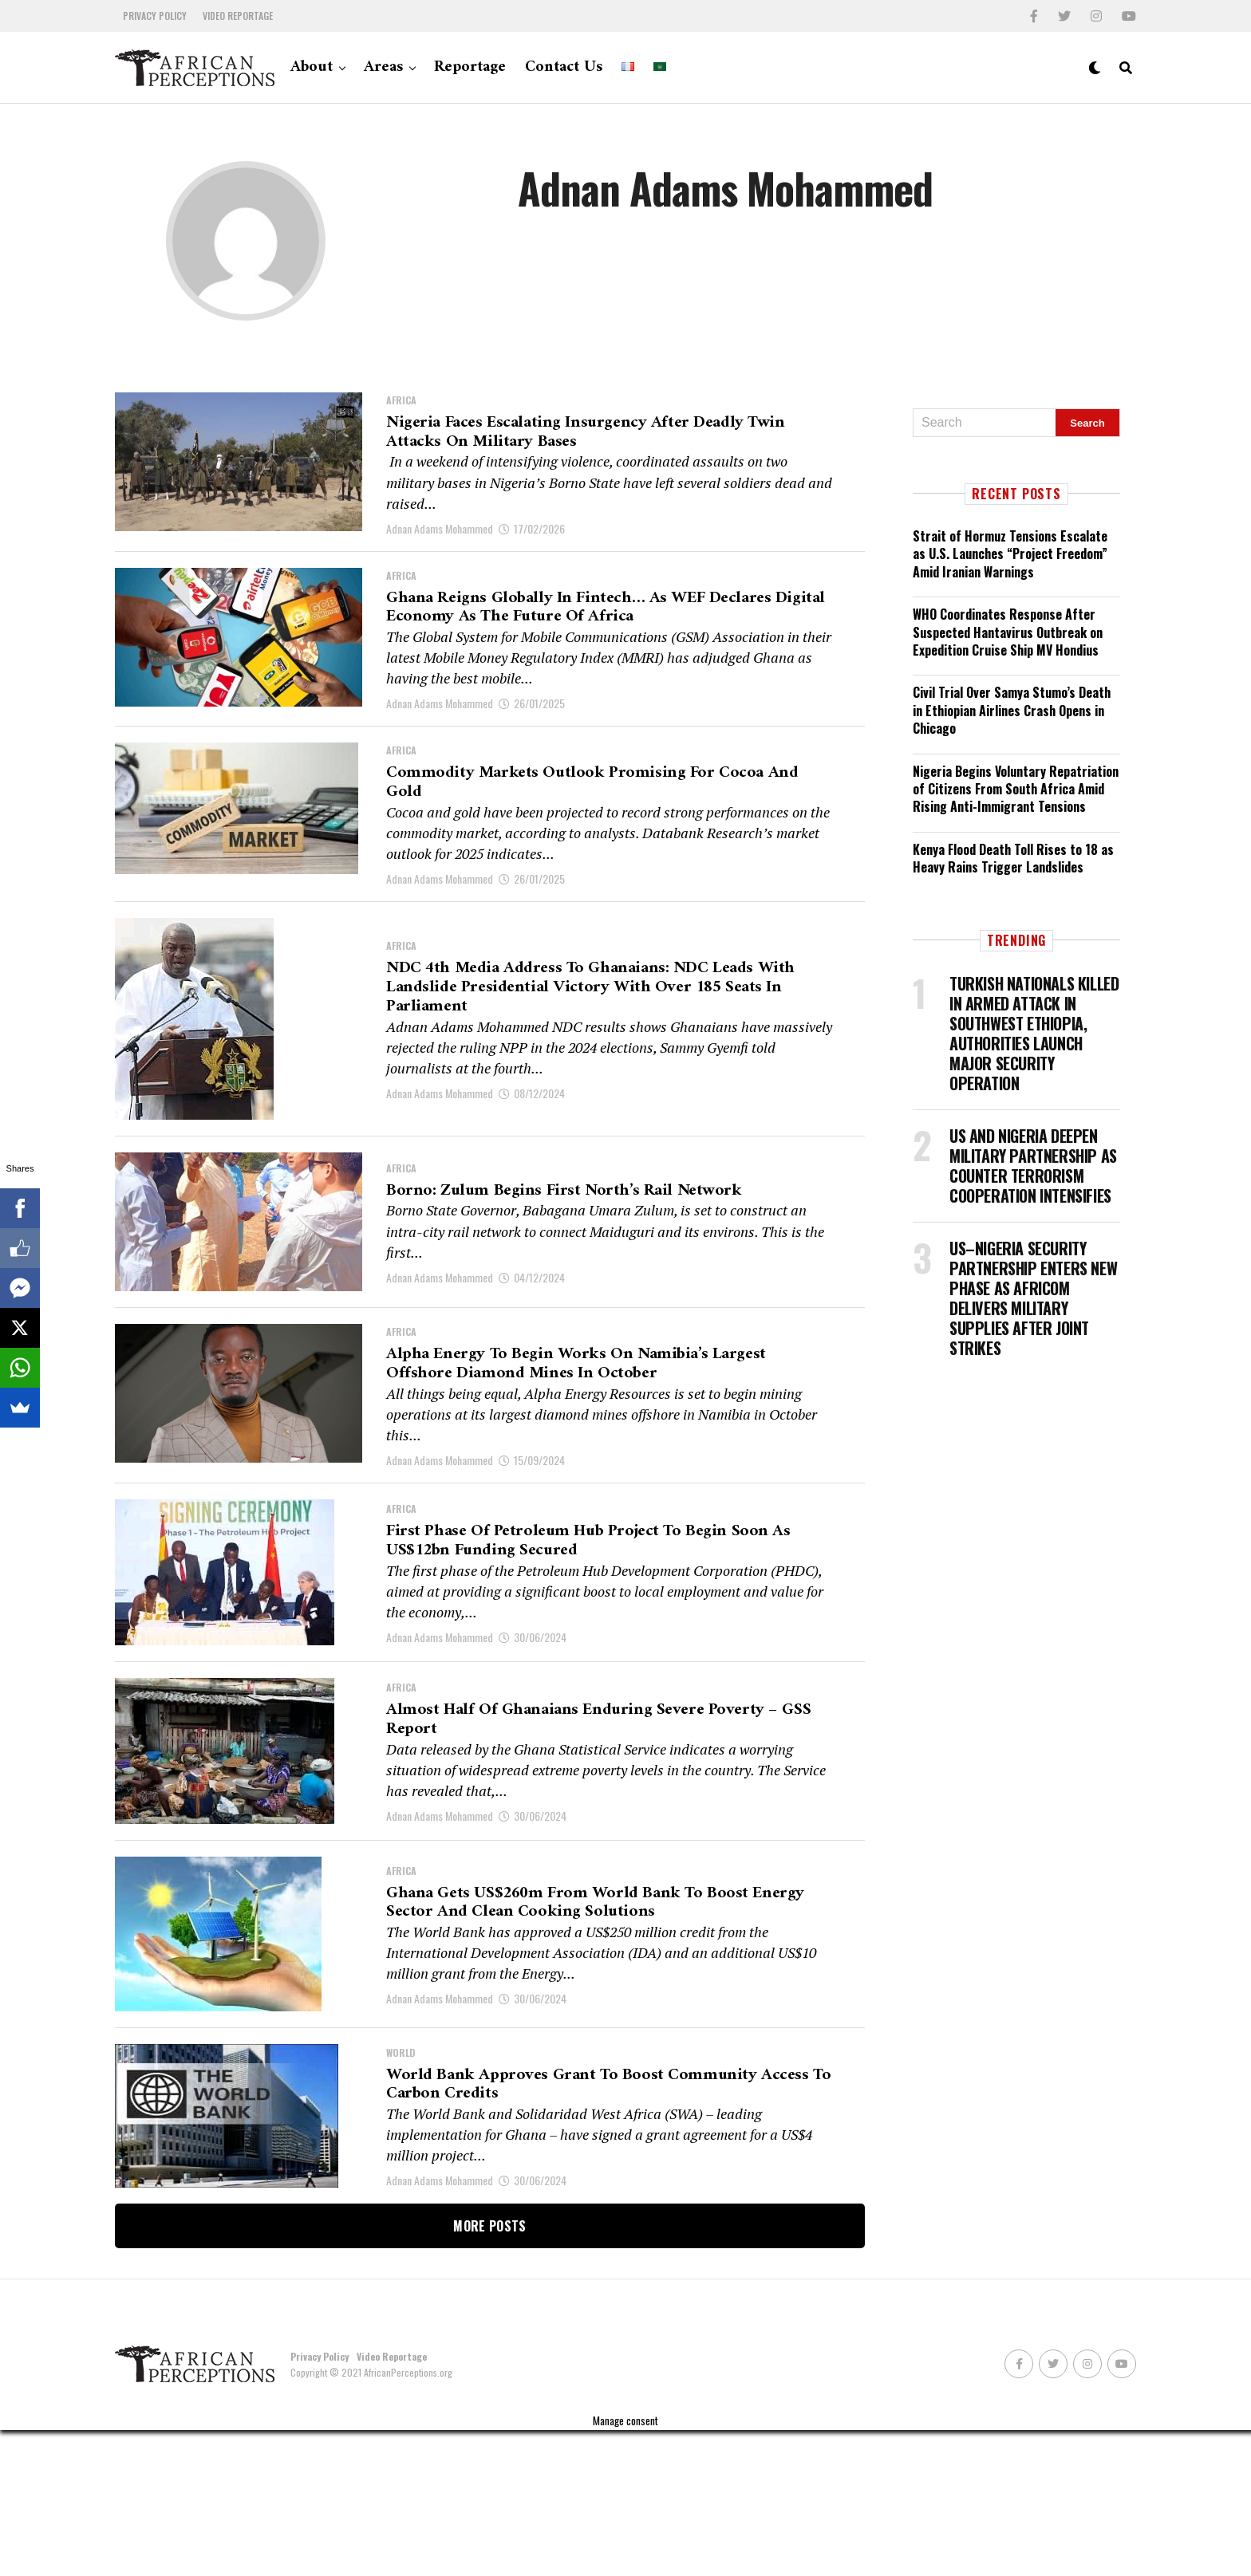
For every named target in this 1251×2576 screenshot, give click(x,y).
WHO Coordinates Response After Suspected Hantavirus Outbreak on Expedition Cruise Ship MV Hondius (1008, 632)
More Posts (489, 2371)
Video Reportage (238, 15)
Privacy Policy (155, 15)
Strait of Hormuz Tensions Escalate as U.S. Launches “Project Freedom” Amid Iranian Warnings (1010, 553)
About (311, 67)
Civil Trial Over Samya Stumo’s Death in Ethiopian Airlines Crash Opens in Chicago (1012, 710)
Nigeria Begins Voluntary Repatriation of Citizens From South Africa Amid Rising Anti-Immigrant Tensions (1016, 789)
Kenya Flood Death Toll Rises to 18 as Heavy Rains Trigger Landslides (1013, 858)
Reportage (470, 67)
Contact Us (563, 67)
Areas (383, 67)
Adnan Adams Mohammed (439, 540)
